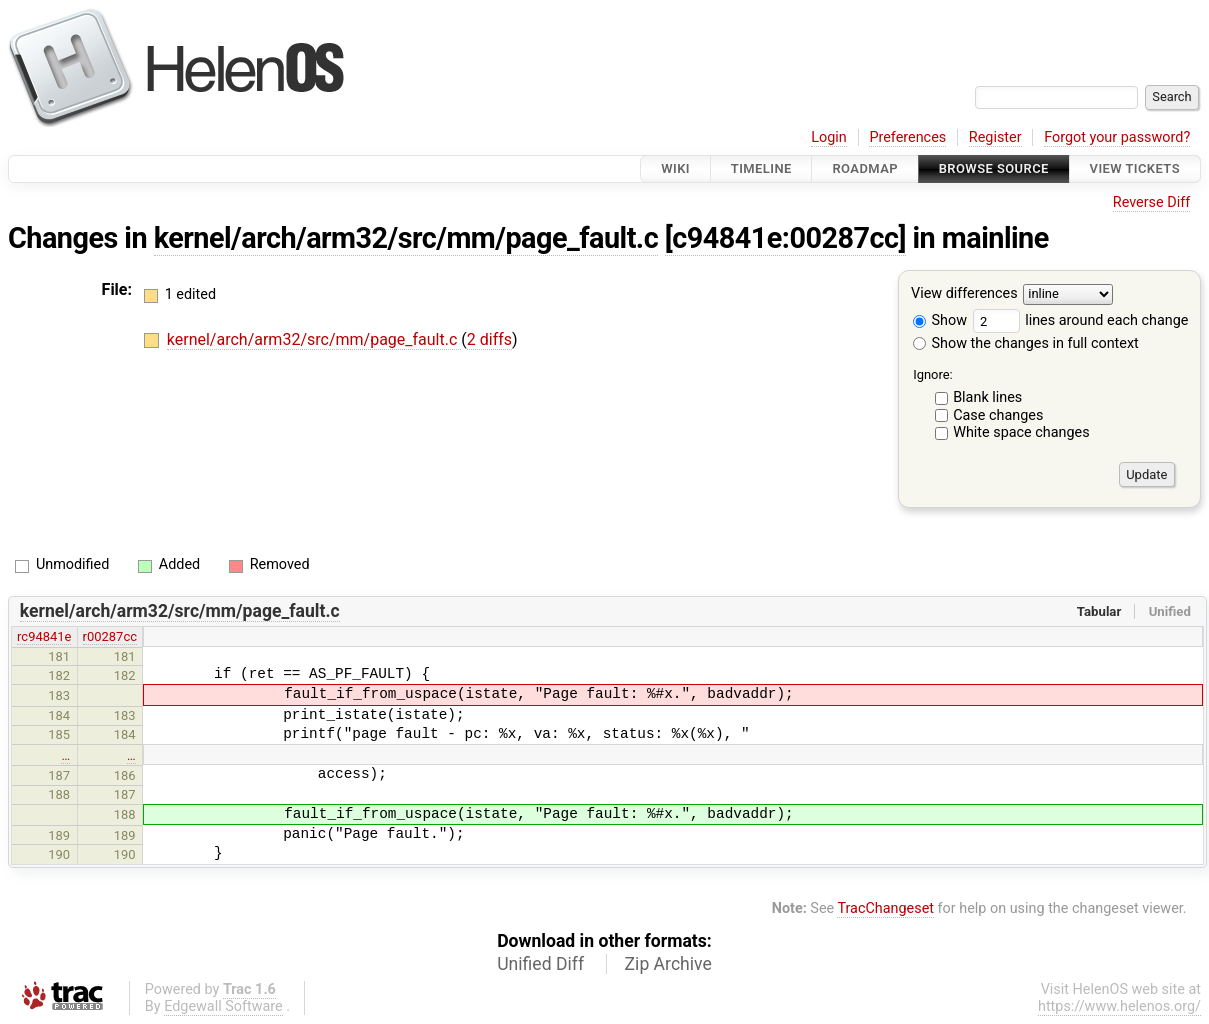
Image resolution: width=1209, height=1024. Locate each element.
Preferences (907, 137)
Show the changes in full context (1026, 343)
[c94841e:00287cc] (785, 238)
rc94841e (44, 636)
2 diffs (489, 339)
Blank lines (987, 397)
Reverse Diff (1151, 202)
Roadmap (865, 168)
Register (995, 137)
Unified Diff (540, 964)
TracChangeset (885, 908)
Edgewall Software (223, 1006)
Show (940, 320)
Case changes (998, 415)
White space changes (1021, 432)
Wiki (675, 168)
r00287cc (110, 636)
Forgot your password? (1117, 137)
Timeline (761, 168)
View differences (964, 294)
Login (829, 137)
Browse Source (994, 168)
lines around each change (1081, 320)
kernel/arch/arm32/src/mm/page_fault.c (406, 238)
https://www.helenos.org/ (1119, 1006)
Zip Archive (668, 964)
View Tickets (1135, 168)
